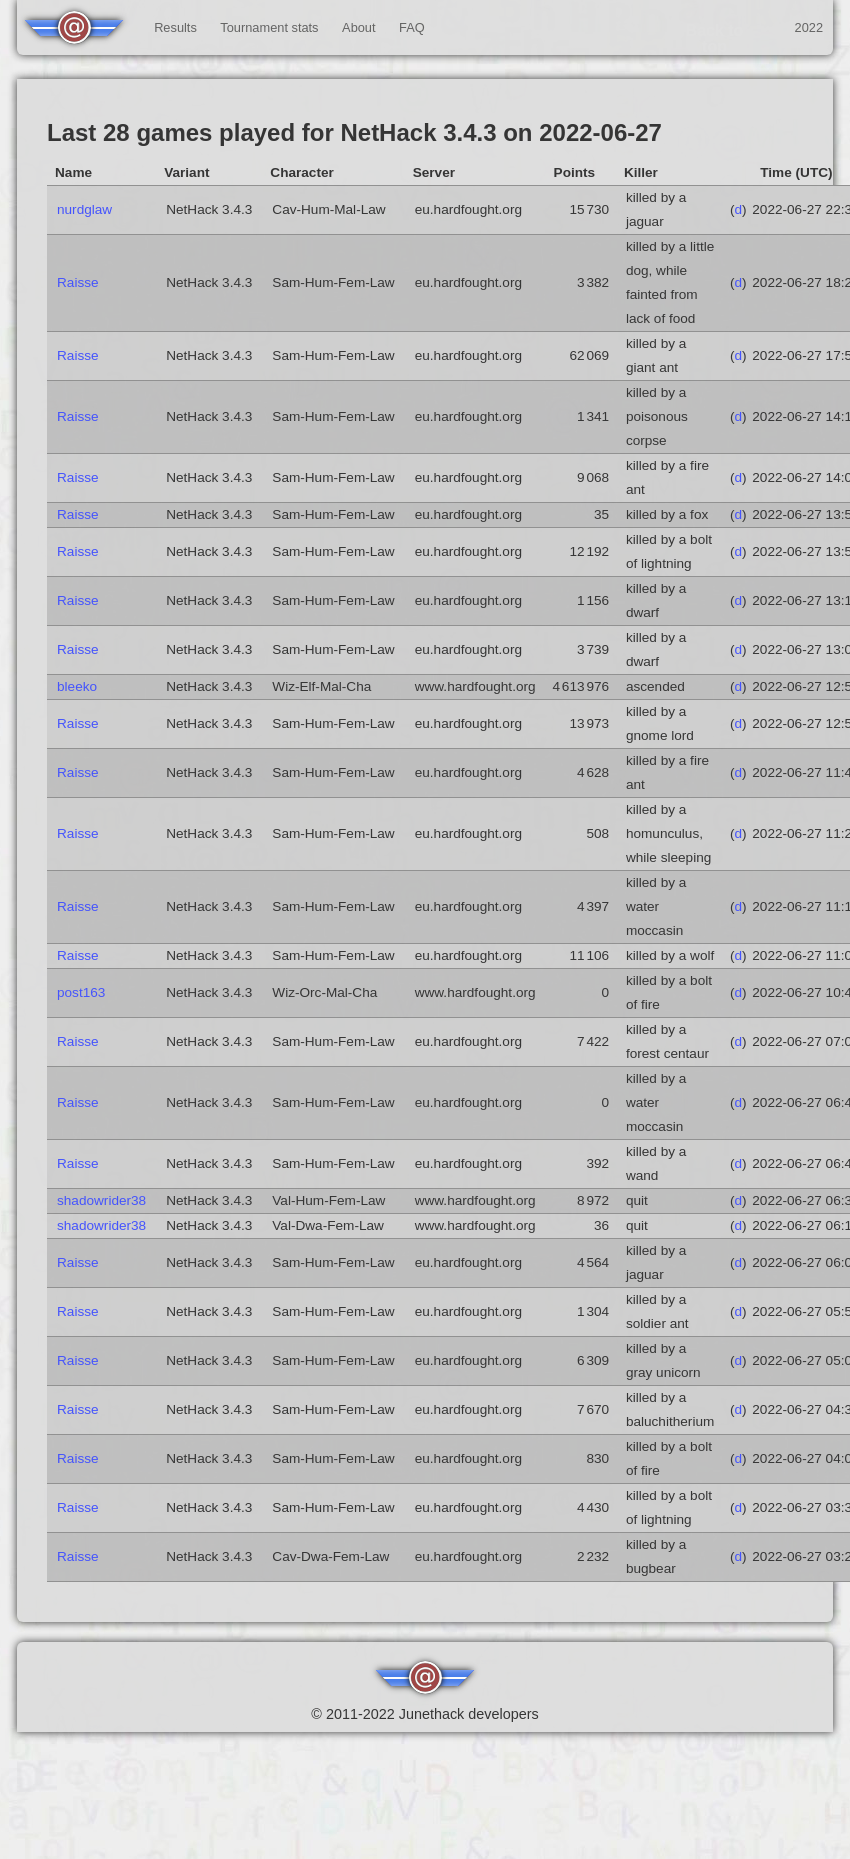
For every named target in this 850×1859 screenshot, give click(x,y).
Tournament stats (269, 27)
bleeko (77, 686)
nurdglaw (84, 209)
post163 (81, 992)
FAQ (412, 27)
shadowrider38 (101, 1200)
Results (175, 27)
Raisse (78, 282)
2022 (809, 27)
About (358, 27)
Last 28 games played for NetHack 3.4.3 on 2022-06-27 (354, 132)
